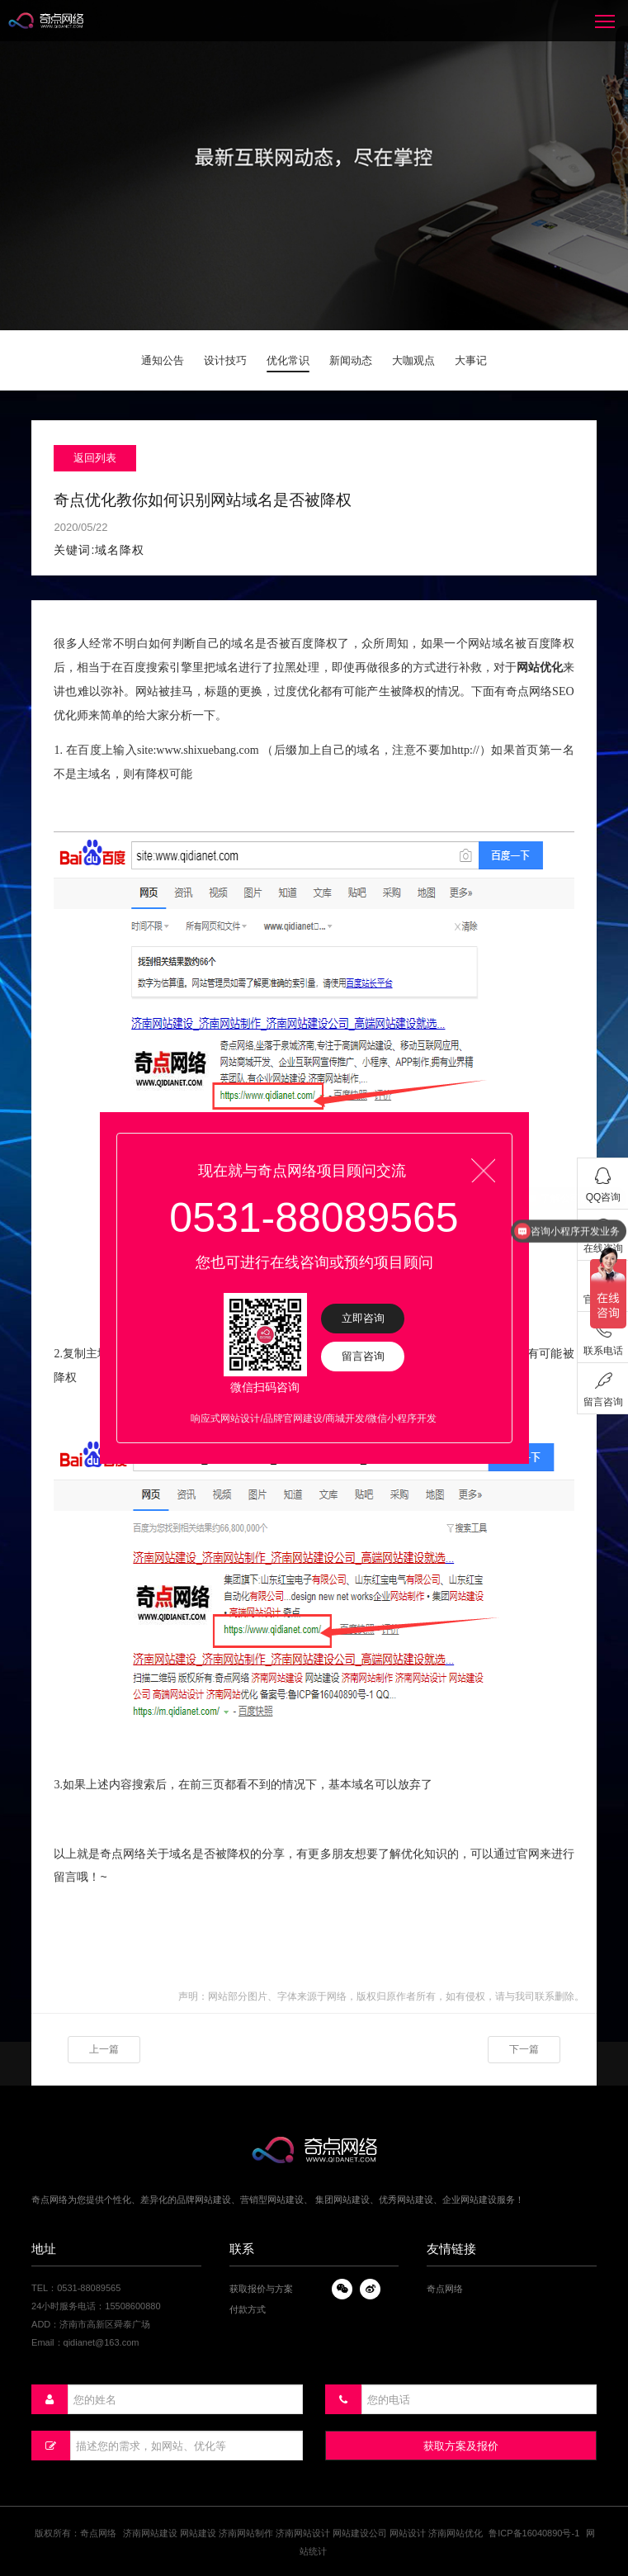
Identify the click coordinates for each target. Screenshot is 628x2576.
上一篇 (104, 2049)
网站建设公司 (360, 2533)
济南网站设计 (303, 2533)
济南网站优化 (455, 2533)
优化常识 (288, 360)
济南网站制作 (246, 2533)
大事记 (471, 360)
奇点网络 (445, 2289)
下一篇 (524, 2049)
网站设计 (408, 2533)
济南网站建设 (150, 2533)
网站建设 (198, 2533)
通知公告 (162, 360)
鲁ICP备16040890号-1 (534, 2533)
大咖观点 (413, 360)
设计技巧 (225, 360)
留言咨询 (363, 1356)
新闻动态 (350, 360)
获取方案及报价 (460, 2446)
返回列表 (94, 458)
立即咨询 (363, 1318)
